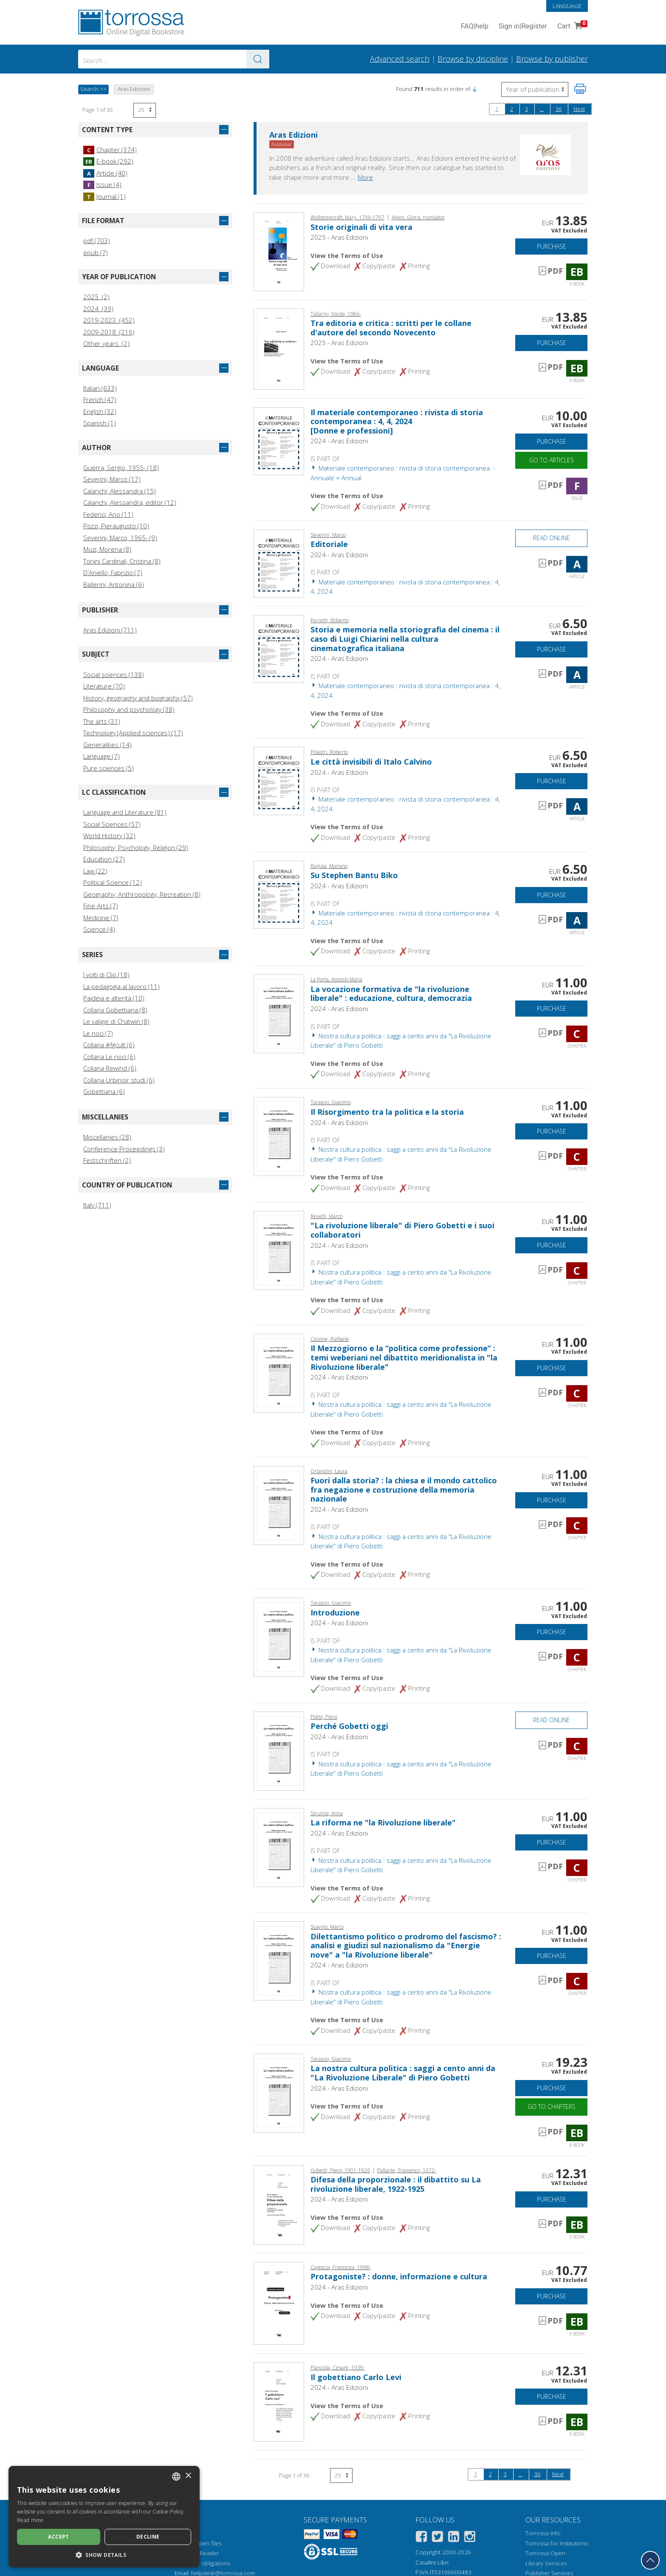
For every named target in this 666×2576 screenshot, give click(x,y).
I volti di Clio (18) (106, 974)
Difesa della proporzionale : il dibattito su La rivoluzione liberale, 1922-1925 (395, 2184)
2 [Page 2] (511, 109)
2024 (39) (98, 308)
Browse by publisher (552, 59)
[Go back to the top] (650, 2560)
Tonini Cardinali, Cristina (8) (122, 561)
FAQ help (474, 26)
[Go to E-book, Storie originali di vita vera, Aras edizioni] (279, 251)
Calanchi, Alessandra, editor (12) (129, 502)
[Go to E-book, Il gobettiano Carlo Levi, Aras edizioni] (279, 2401)
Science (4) (99, 929)
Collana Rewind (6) (109, 1068)
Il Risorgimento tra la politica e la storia (387, 1112)
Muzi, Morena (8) (107, 549)
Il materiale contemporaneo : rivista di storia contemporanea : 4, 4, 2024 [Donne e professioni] (396, 421)
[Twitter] (437, 2538)
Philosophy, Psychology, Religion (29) (135, 847)
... (542, 109)
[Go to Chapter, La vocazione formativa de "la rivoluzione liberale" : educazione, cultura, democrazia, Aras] (279, 1013)
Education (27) (104, 859)
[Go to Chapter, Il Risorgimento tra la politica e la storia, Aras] (279, 1135)
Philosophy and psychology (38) (129, 709)
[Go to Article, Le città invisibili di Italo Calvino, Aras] (279, 780)
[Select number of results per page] (144, 110)
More (365, 177)
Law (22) (95, 871)
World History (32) (109, 835)
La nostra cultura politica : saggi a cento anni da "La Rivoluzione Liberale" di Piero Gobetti (402, 2073)
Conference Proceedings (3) (124, 1149)
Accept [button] (58, 2536)
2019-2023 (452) (109, 320)
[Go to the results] (257, 59)
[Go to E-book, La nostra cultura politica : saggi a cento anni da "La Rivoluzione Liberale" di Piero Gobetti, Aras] (279, 2092)
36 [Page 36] (559, 109)
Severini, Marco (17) (112, 479)
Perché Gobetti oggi (349, 1726)
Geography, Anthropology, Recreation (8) (141, 894)
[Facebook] (421, 2538)
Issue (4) (102, 184)
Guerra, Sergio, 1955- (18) (121, 467)
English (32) (99, 411)
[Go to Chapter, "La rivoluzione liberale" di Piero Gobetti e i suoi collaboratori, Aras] (279, 1249)
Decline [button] (148, 2536)
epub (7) (95, 252)
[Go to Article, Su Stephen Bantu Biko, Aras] (279, 894)
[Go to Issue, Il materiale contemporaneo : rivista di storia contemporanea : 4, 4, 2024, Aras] (279, 440)
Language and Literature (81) (124, 812)
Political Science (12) (112, 882)
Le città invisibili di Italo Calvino (371, 762)
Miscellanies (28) (107, 1137)
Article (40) (105, 173)
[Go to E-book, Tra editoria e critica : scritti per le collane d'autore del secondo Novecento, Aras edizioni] (279, 348)
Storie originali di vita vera (361, 227)
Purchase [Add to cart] (551, 246)
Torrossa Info (543, 2533)
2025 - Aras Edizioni (339, 237)
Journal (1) (104, 196)
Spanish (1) (99, 423)
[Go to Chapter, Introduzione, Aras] (279, 1636)
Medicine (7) (101, 917)
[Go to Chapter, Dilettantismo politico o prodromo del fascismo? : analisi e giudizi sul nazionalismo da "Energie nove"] (279, 1960)
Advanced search (399, 59)
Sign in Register (523, 26)
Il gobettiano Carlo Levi (355, 2377)
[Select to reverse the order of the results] (534, 89)
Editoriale (329, 544)
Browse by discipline (472, 59)
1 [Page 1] (496, 109)
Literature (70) (104, 686)
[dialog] (104, 2516)
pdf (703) (96, 240)
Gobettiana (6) (104, 1091)
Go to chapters (552, 2107)
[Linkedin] (453, 2538)
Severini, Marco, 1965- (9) (120, 537)
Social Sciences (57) (112, 824)
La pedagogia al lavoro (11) (121, 986)
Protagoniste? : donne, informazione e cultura (398, 2276)
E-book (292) (108, 161)
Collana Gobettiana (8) (115, 1010)
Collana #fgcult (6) (109, 1044)
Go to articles (551, 460)
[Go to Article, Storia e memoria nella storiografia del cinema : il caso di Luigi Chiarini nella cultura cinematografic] (279, 648)
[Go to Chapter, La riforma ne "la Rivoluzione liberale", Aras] (279, 1846)
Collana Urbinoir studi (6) (119, 1080)
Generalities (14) (107, 744)
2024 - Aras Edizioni (339, 440)
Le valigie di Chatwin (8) (116, 1021)
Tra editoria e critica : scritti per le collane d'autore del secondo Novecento (390, 327)
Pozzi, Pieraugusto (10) (116, 525)
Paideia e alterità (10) (113, 998)
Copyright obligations (202, 2563)
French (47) (99, 399)
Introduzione (335, 1612)
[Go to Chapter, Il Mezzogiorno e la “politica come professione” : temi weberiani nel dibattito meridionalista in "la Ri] (279, 1372)
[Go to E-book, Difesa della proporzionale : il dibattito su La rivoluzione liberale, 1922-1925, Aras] (279, 2203)
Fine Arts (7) (100, 905)
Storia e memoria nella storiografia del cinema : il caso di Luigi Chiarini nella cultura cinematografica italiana (405, 638)
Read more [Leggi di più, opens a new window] (30, 2520)
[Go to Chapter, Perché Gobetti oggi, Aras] (279, 1750)
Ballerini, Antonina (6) (113, 584)
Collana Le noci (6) (109, 1056)
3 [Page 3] (526, 109)
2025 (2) (96, 296)
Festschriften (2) (107, 1160)
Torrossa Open (545, 2553)
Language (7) (101, 756)
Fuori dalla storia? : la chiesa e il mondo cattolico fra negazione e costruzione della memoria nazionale (403, 1489)
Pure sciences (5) (108, 768)
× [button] (188, 2476)
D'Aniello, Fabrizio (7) (112, 572)
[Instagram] (470, 2538)
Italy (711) (97, 1205)
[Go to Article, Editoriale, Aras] (279, 562)
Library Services (546, 2563)
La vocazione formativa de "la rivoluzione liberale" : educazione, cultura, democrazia (391, 993)
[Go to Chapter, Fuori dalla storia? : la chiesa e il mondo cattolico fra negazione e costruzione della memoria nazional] (279, 1504)
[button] (474, 89)
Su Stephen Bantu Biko (354, 875)
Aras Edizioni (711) (110, 630)
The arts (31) (101, 721)
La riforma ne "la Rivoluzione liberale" (383, 1822)
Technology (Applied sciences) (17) (133, 732)
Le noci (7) (98, 1033)
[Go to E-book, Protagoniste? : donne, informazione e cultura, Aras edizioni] (279, 2302)
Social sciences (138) (113, 674)
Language (567, 6)
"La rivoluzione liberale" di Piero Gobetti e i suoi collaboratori (402, 1230)
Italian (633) (100, 388)
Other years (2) (106, 343)
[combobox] (173, 59)
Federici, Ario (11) (108, 514)
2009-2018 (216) (109, 332)
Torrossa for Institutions (556, 2543)
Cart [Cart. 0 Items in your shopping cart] (571, 26)
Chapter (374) (110, 149)
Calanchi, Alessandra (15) (119, 491)
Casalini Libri (432, 2562)
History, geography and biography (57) (138, 698)
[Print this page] (580, 89)
